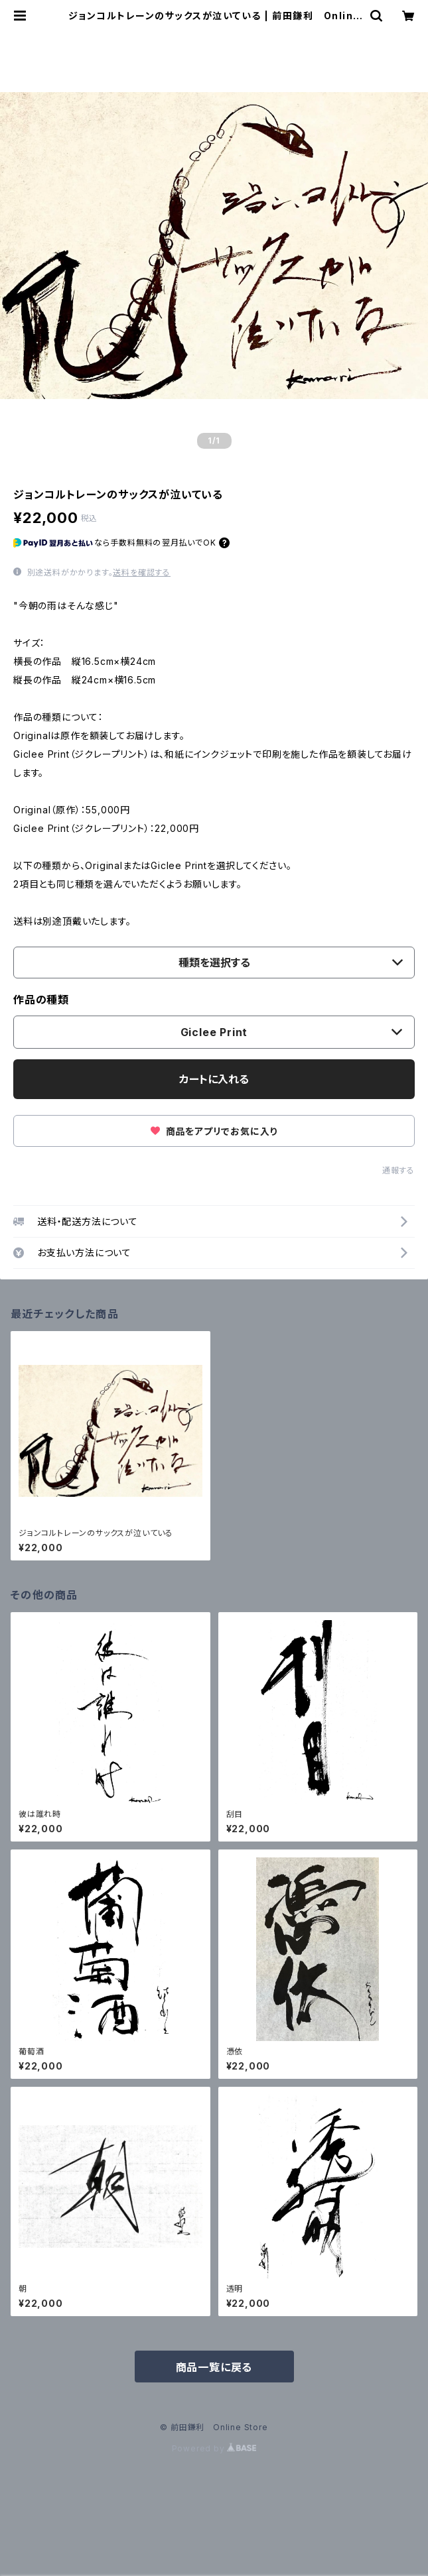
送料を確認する (142, 572)
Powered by (214, 2448)
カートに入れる (214, 1079)
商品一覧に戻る (214, 2367)
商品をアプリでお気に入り (214, 1131)
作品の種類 (41, 999)
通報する (398, 1170)
